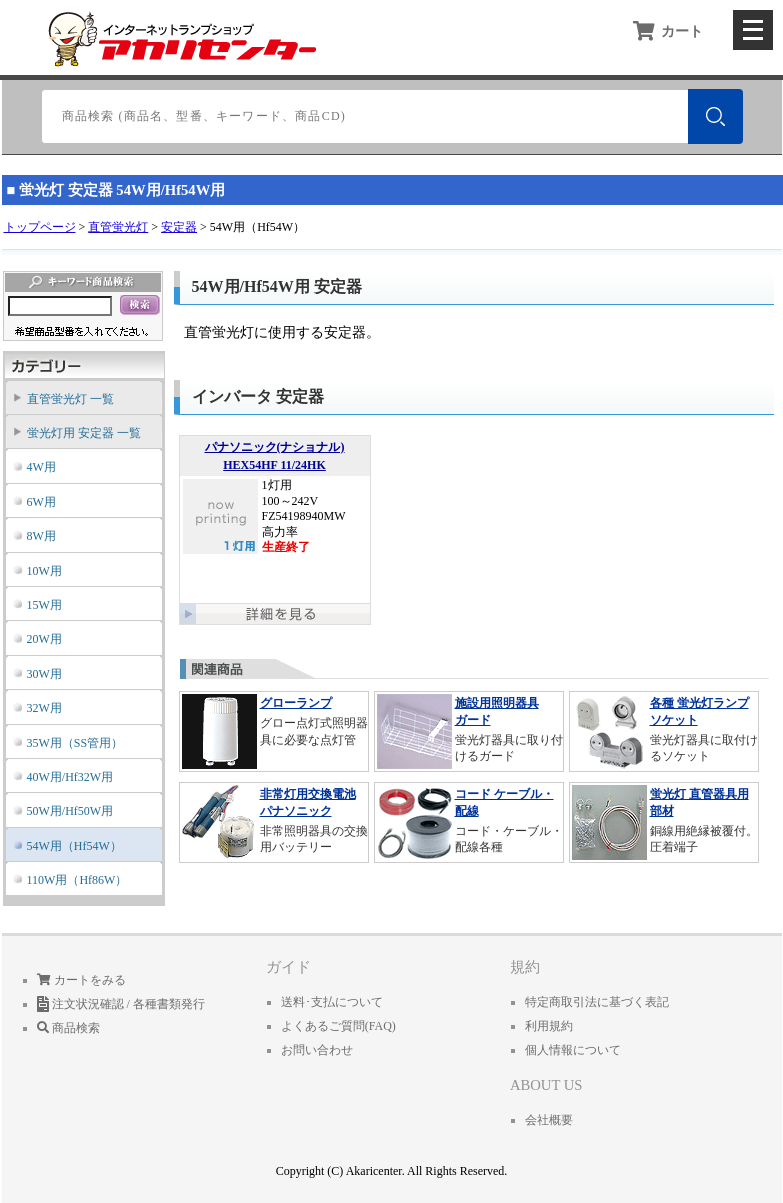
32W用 (44, 708)
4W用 (41, 467)
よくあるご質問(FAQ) (338, 1026)
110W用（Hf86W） (77, 880)
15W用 (44, 605)
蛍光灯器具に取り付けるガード (469, 730)
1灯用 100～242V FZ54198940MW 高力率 (275, 517)
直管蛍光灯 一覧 (70, 399)
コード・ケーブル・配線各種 (469, 821)
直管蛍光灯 (118, 227)
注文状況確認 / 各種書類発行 (121, 1004)
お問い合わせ (317, 1050)
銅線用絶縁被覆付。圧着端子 (664, 821)
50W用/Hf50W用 (70, 811)
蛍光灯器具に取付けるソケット (664, 730)
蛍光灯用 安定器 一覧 (84, 433)
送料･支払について (332, 1002)
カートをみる (81, 980)
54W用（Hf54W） (74, 846)
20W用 (44, 639)
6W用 (41, 502)
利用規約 (549, 1026)
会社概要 (549, 1120)
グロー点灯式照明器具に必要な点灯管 (274, 730)
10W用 (44, 571)
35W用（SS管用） (75, 743)
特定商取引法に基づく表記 (597, 1002)
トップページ (40, 227)
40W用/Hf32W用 (70, 777)
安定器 (179, 227)
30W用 (44, 674)
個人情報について (573, 1050)
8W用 (41, 536)
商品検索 (68, 1028)
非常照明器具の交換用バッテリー (274, 821)
